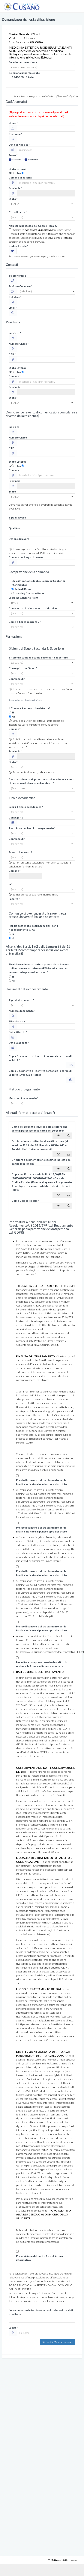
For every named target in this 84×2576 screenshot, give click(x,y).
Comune (14, 470)
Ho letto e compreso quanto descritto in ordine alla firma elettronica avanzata (41, 1664)
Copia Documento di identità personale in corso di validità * (40, 1058)
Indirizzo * (15, 333)
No (19, 173)
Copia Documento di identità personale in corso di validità (40, 1072)
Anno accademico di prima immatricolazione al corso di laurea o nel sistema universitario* (41, 781)
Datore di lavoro (19, 538)
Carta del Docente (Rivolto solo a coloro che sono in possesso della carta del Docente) (39, 1128)
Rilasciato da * (17, 1021)
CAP (11, 448)
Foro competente (41, 2312)
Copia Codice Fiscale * (25, 1200)
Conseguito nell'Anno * (23, 668)
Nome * (13, 123)
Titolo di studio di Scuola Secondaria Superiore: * (39, 657)
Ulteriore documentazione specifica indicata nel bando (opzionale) (41, 1161)
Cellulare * (15, 296)
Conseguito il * (18, 817)
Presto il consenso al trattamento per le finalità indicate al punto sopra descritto (41, 1482)
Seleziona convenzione (23, 62)
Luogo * (13, 2327)
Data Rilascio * (18, 1032)
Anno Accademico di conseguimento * (32, 828)
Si (10, 173)
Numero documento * (22, 1010)
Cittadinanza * (18, 212)
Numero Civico (18, 437)
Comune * (14, 376)
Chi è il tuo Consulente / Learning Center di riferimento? (38, 582)
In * (10, 884)
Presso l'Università (20, 852)
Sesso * (13, 155)
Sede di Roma (22, 589)
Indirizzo (14, 426)
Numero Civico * (18, 343)
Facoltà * (14, 898)
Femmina (31, 159)
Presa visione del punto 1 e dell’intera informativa (39, 2257)
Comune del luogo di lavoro (26, 557)
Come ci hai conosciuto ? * (25, 621)
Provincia (14, 387)
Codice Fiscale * (18, 245)
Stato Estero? (17, 168)
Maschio (15, 159)
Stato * (13, 198)
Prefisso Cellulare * (20, 286)
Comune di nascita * (21, 177)
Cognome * (15, 134)
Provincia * (15, 188)
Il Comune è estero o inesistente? (29, 708)
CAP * (12, 354)
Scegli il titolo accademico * (26, 806)
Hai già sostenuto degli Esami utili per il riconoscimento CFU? (33, 927)
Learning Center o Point (29, 593)
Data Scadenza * (19, 1042)
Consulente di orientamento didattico (33, 608)
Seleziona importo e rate (24, 72)
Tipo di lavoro (17, 517)
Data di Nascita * (19, 144)
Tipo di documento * (21, 1000)
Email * (13, 307)
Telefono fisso (17, 275)
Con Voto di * (17, 678)
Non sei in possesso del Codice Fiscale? (33, 225)
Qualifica (14, 528)
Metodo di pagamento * (23, 1098)
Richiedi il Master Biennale (57, 2341)
